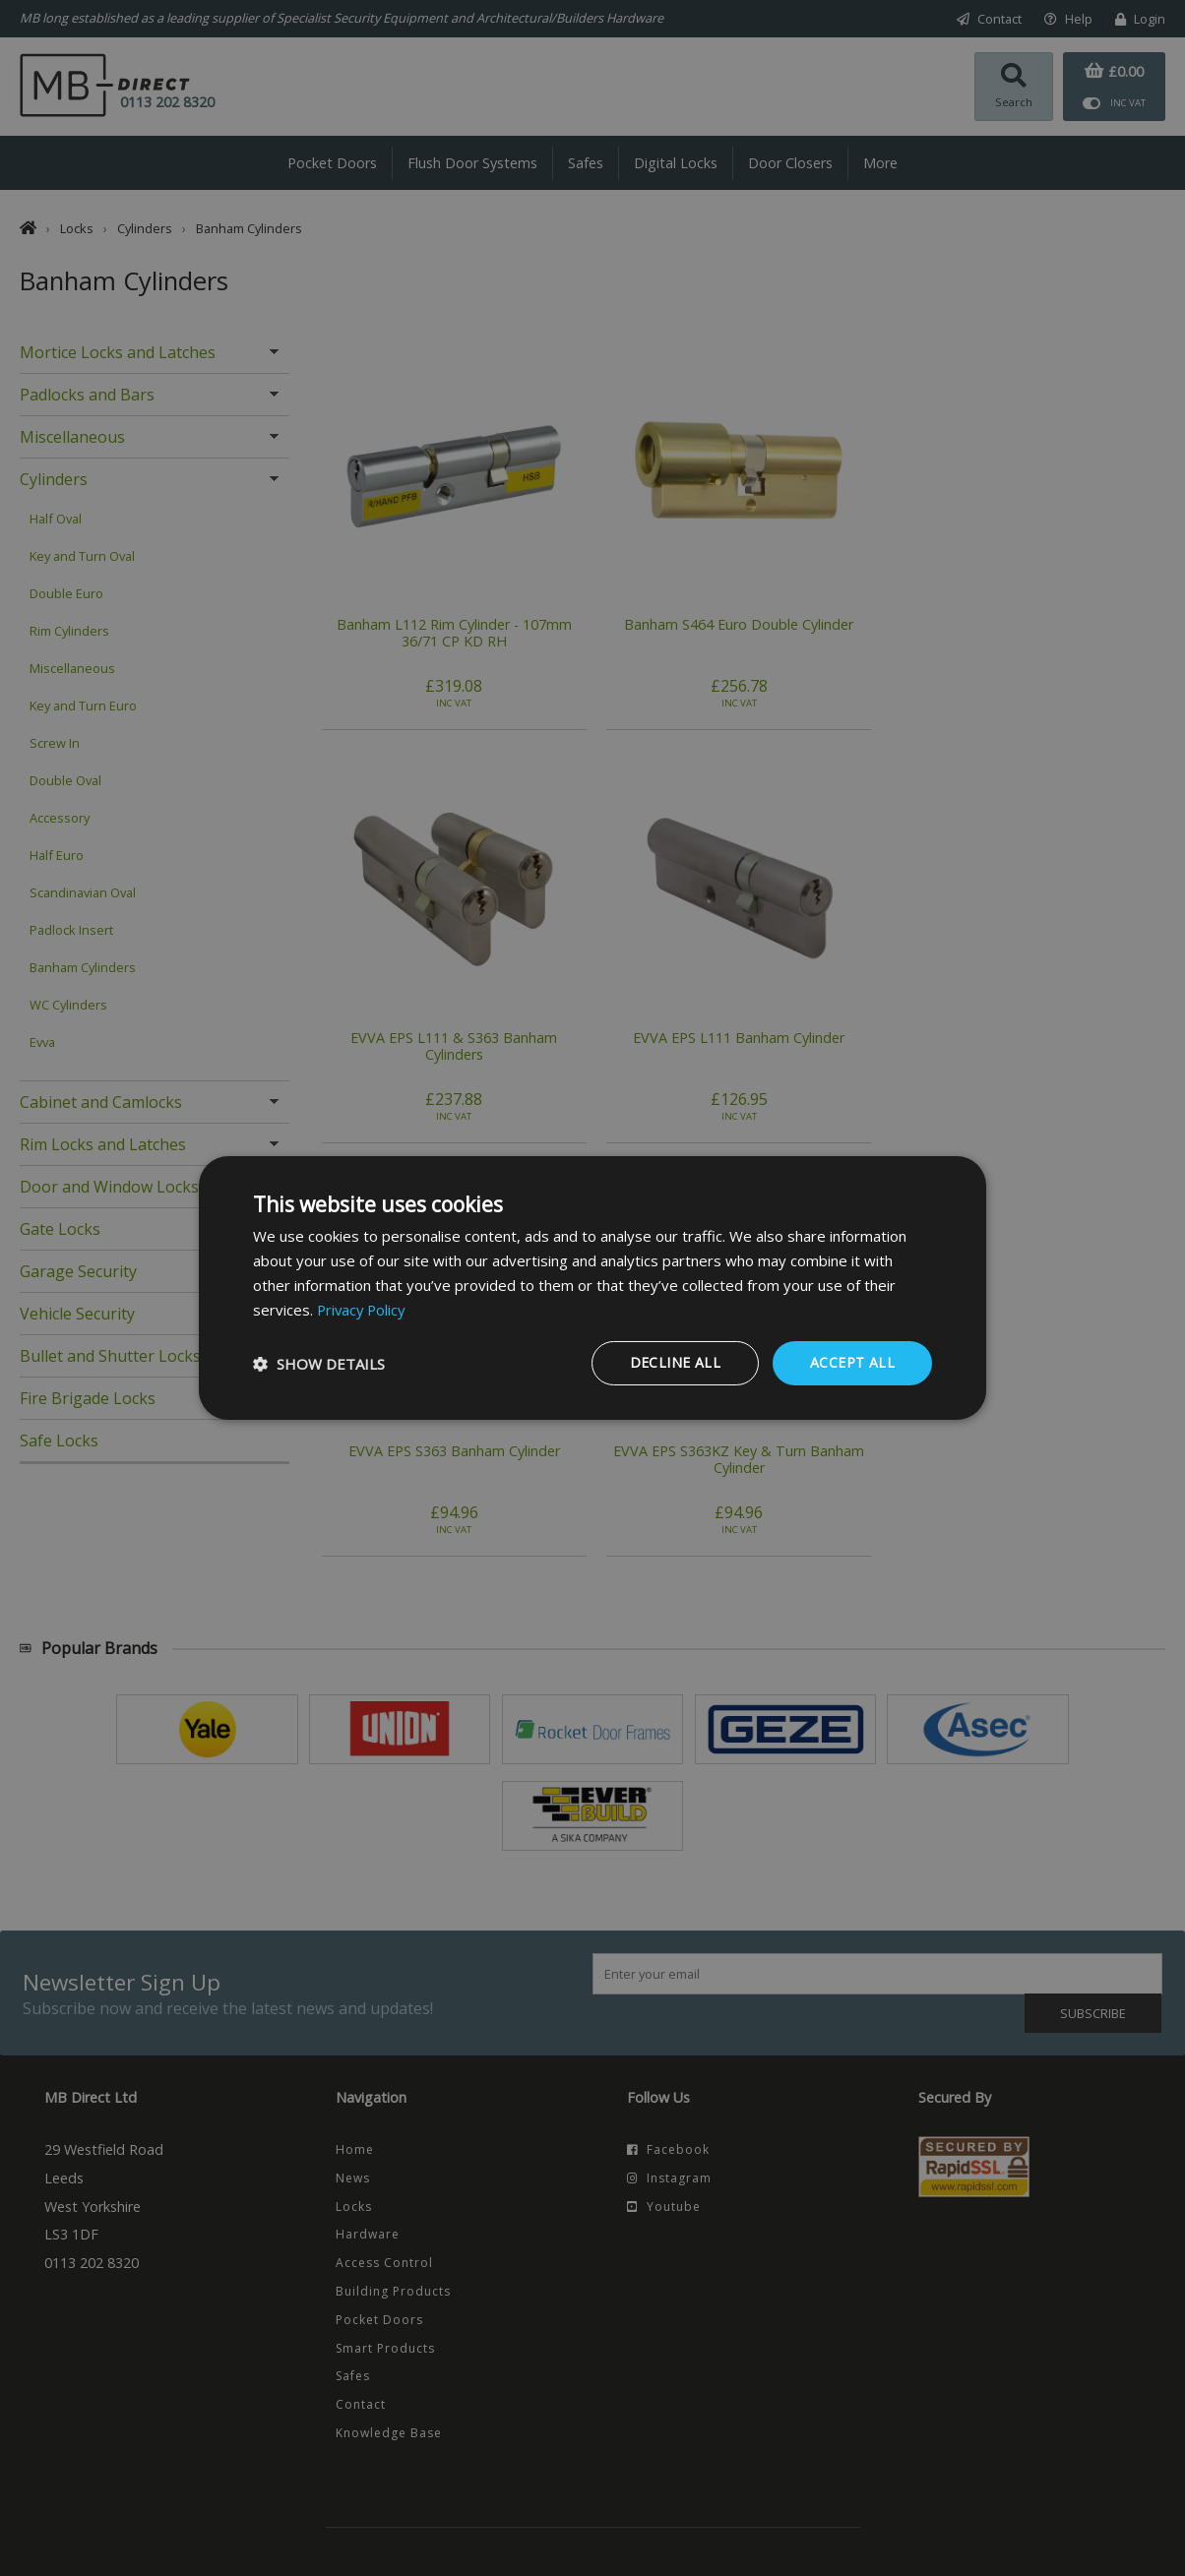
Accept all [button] (852, 1362)
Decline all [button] (675, 1362)
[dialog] (592, 1288)
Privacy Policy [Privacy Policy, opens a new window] (363, 1309)
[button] (319, 1364)
